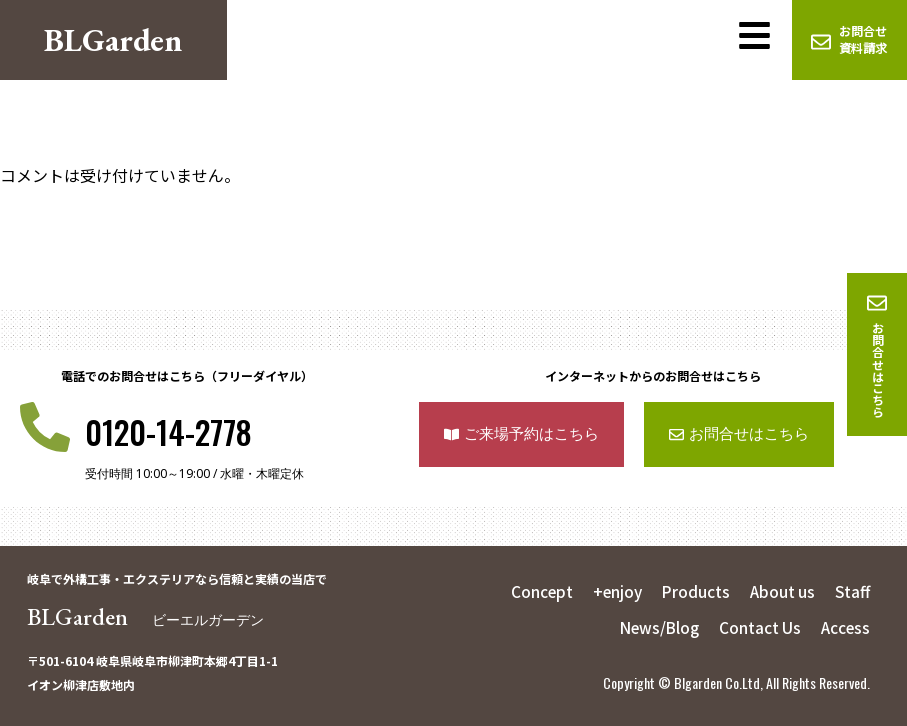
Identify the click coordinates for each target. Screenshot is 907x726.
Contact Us (756, 627)
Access (844, 627)
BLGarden (145, 616)
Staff (852, 591)
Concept (534, 591)
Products (692, 591)
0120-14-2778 (168, 431)
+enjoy (612, 591)
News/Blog (652, 627)
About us (780, 591)
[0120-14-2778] (45, 427)
